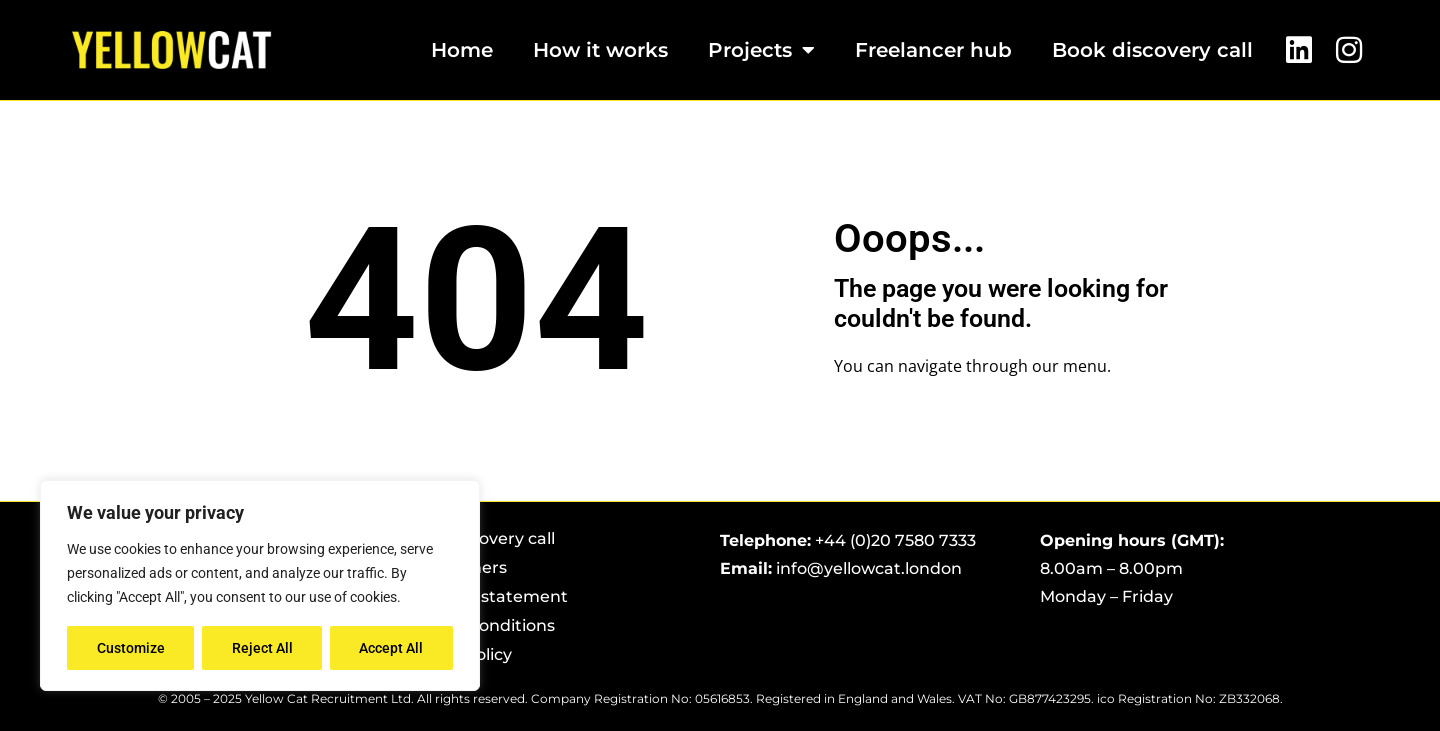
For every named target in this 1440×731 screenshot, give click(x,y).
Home (462, 50)
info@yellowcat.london (869, 568)
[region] (260, 586)
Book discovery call (1152, 50)
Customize (131, 648)
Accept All (392, 648)
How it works (600, 50)
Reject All (262, 648)
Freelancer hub (933, 50)
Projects (761, 50)
